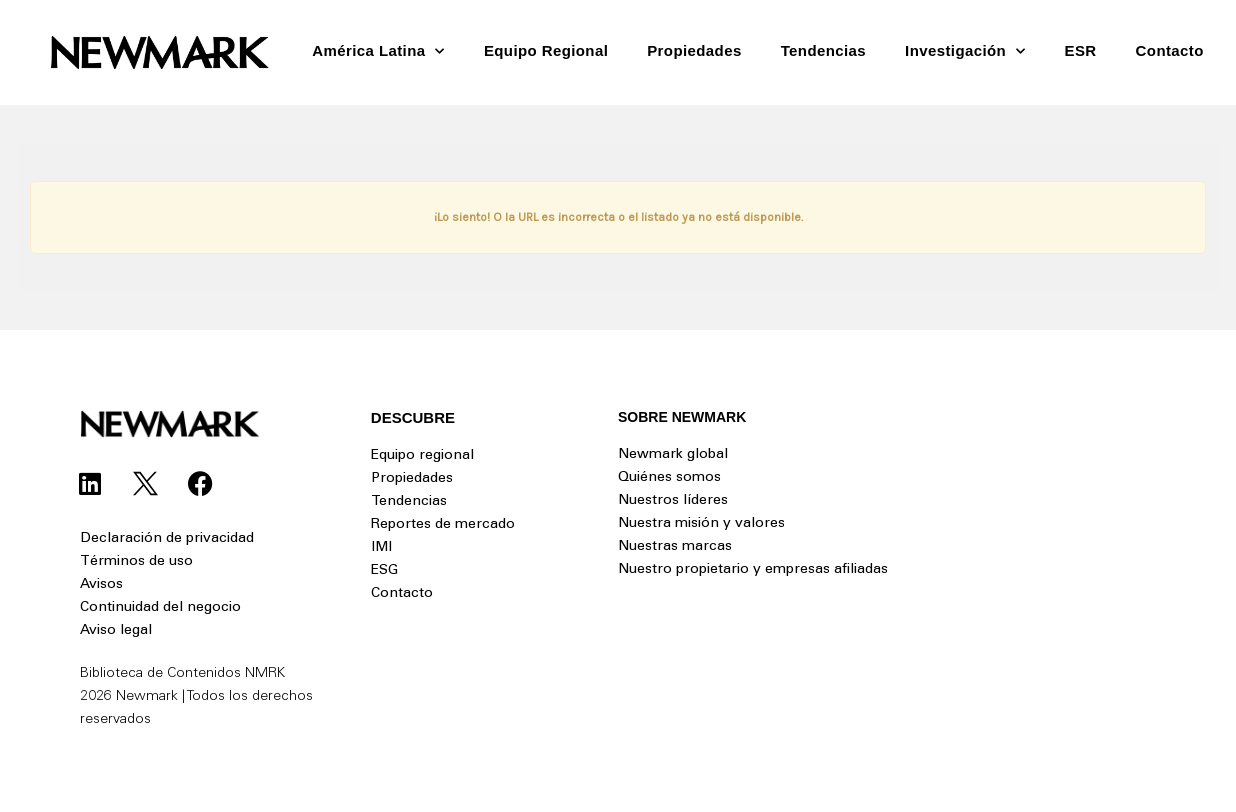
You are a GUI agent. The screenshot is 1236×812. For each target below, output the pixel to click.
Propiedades (694, 50)
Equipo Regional (546, 50)
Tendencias (823, 50)
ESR (1081, 50)
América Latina (378, 51)
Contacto (1170, 50)
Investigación (965, 51)
